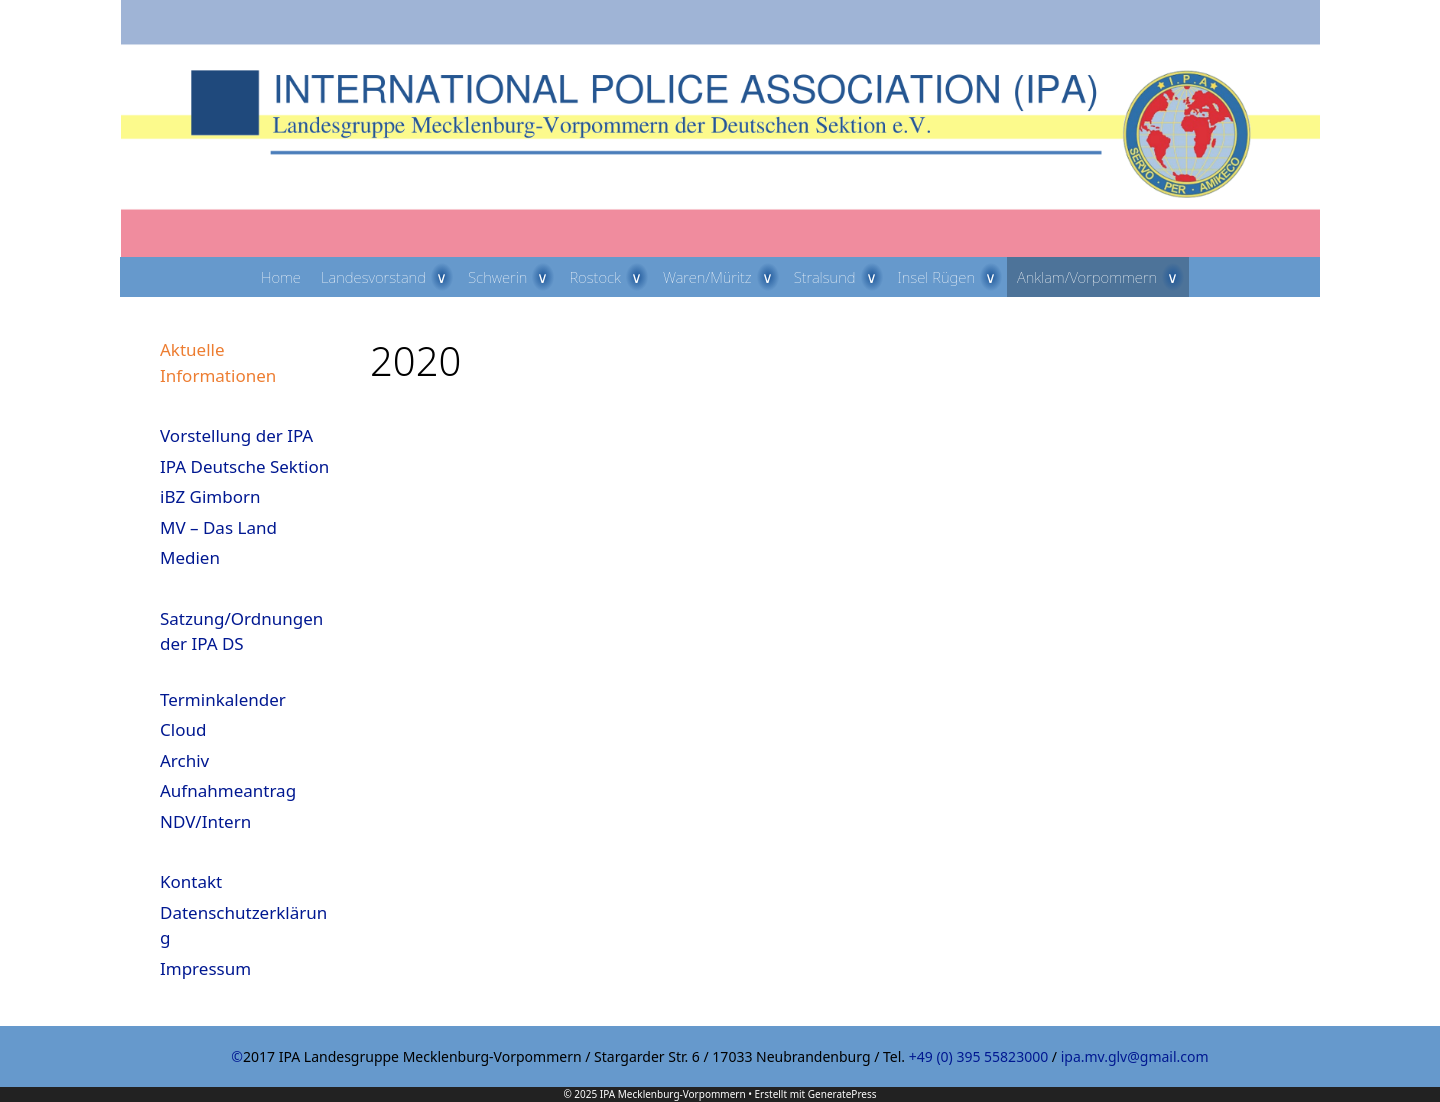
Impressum (205, 968)
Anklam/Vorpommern (1103, 277)
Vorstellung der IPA (236, 435)
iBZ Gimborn (210, 496)
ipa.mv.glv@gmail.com (1135, 1056)
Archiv (184, 760)
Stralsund (841, 277)
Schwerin (514, 277)
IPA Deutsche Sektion (244, 466)
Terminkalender (223, 699)
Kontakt (191, 881)
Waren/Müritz (723, 277)
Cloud (183, 729)
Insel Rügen (953, 277)
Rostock (610, 277)
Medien (190, 557)
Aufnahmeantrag (228, 790)
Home (281, 277)
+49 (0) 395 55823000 (978, 1056)
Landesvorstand (389, 277)
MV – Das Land (218, 527)
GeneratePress (842, 1094)
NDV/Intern (205, 821)
